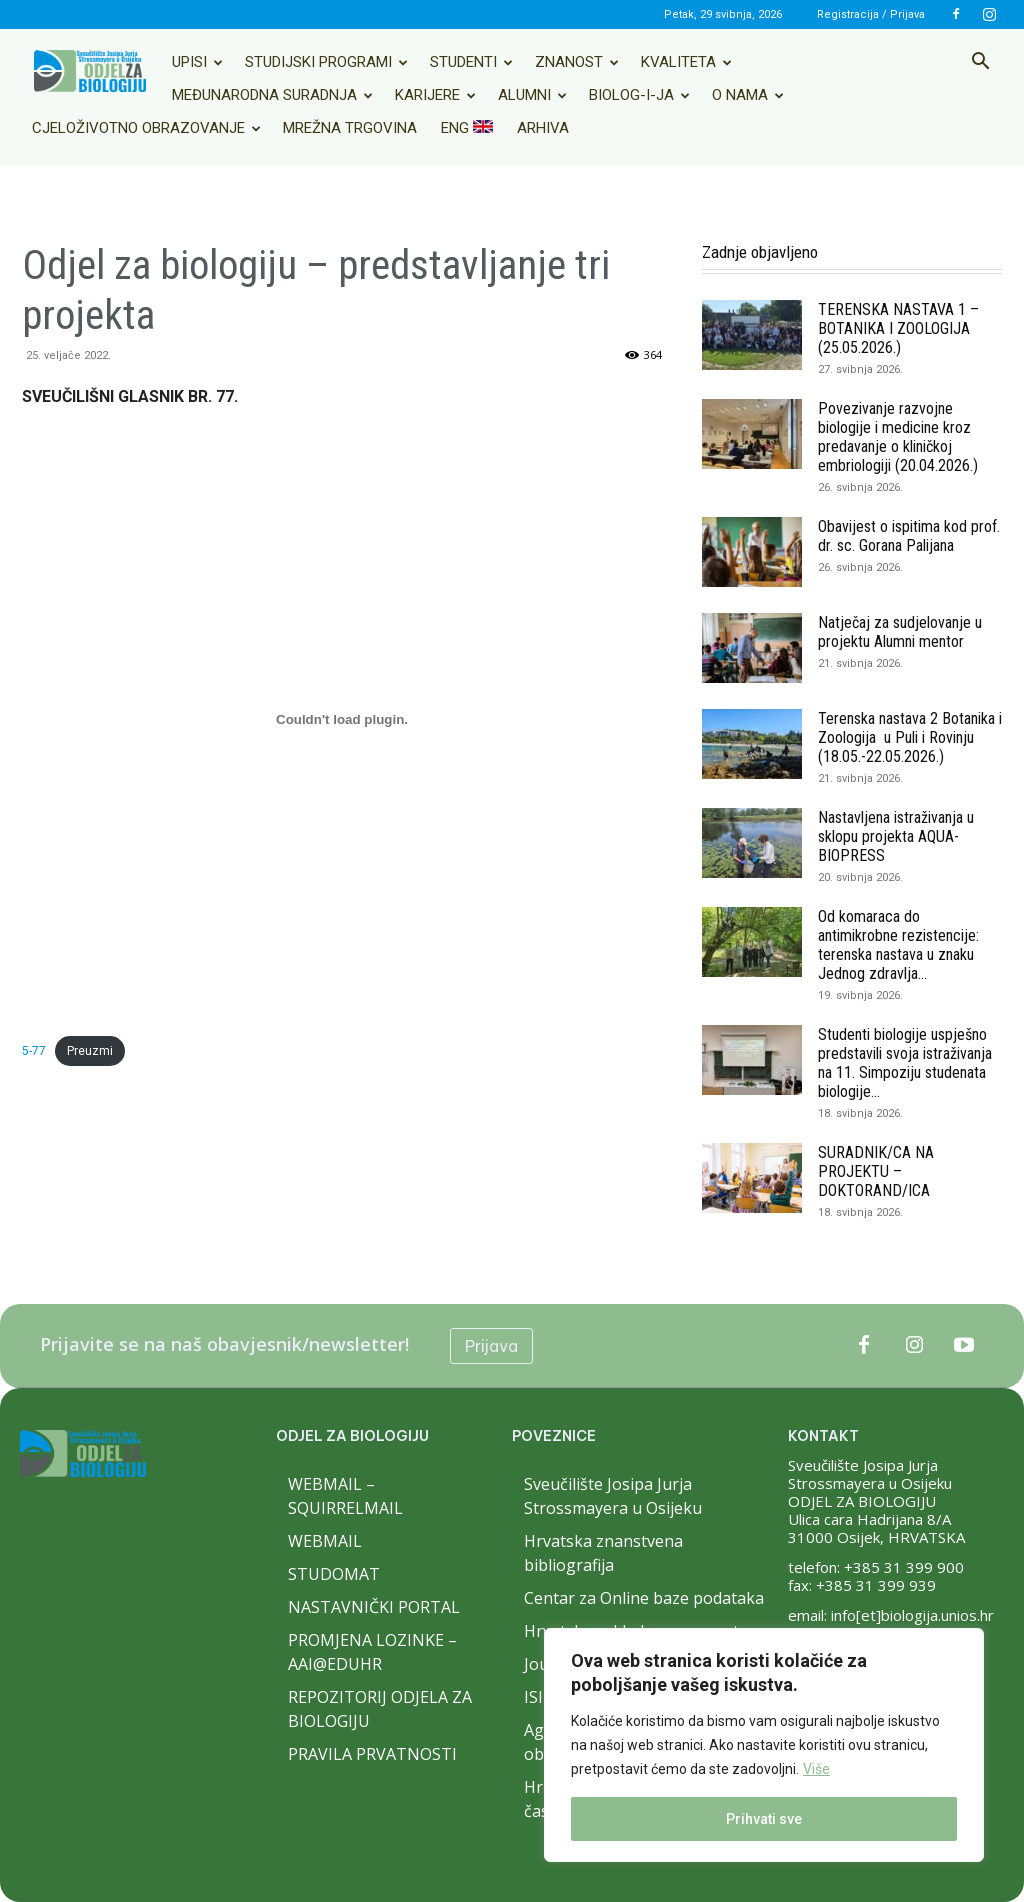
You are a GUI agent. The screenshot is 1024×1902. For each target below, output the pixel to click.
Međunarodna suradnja (272, 95)
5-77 (34, 1051)
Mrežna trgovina (350, 128)
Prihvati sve (764, 1819)
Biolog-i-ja (639, 95)
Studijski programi (326, 62)
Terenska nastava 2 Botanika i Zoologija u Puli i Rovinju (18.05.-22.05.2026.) (910, 737)
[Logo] (90, 71)
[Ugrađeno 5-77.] (342, 719)
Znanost (577, 62)
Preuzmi (90, 1051)
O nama (748, 95)
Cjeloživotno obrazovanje (146, 128)
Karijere (435, 95)
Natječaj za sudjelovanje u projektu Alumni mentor (900, 632)
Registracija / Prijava (871, 14)
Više (816, 1769)
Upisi (197, 62)
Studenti (471, 62)
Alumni (532, 95)
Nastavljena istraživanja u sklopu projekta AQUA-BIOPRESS (896, 836)
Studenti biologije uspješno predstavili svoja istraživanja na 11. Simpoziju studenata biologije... (905, 1063)
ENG (467, 128)
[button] (980, 63)
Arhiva (543, 128)
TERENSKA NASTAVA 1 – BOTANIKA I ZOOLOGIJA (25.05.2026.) (898, 328)
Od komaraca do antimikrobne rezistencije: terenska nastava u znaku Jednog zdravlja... (898, 945)
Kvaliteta (686, 62)
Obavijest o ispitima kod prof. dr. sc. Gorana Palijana (909, 536)
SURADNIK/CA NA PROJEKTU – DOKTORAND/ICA (876, 1171)
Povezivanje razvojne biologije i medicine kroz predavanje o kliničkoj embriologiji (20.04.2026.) (898, 437)
